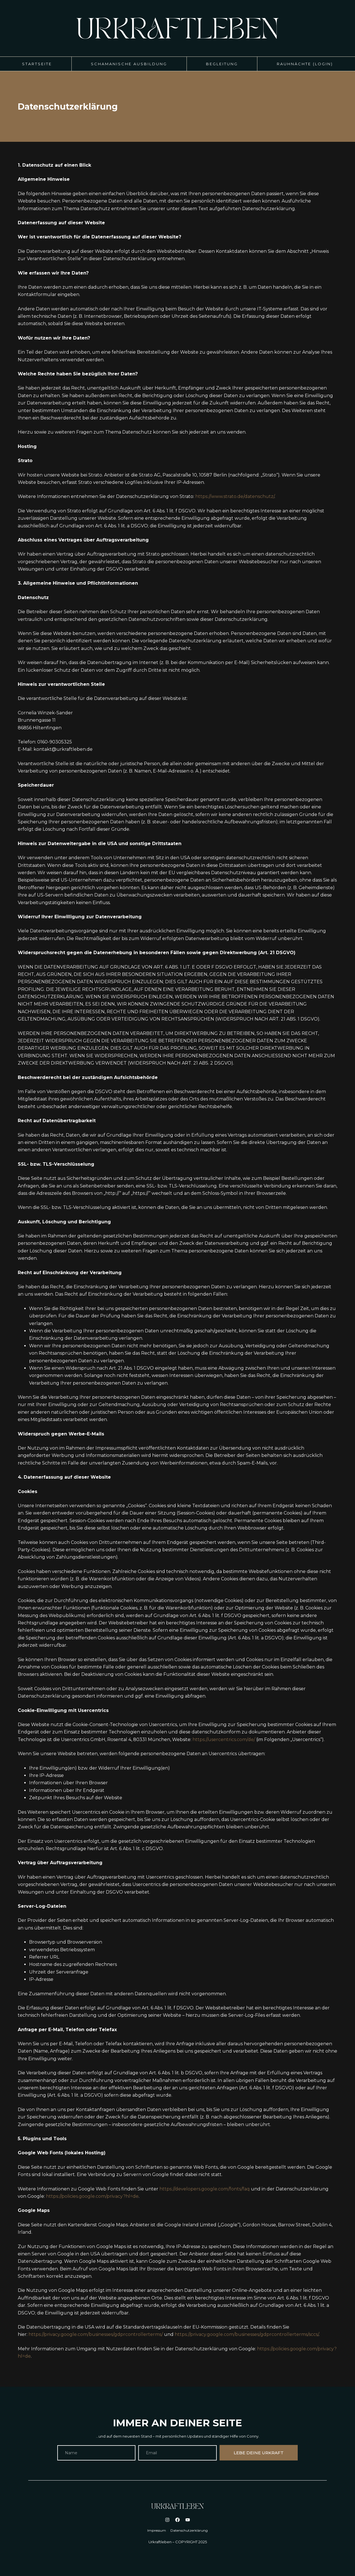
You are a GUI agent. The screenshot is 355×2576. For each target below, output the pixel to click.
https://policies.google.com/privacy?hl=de (92, 2196)
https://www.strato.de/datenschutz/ (234, 496)
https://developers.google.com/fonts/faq (204, 2189)
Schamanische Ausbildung (129, 64)
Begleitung (222, 64)
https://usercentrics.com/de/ (223, 1739)
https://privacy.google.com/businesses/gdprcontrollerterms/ (96, 2334)
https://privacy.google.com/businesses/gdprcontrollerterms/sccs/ (247, 2334)
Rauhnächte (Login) (305, 64)
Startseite (37, 64)
